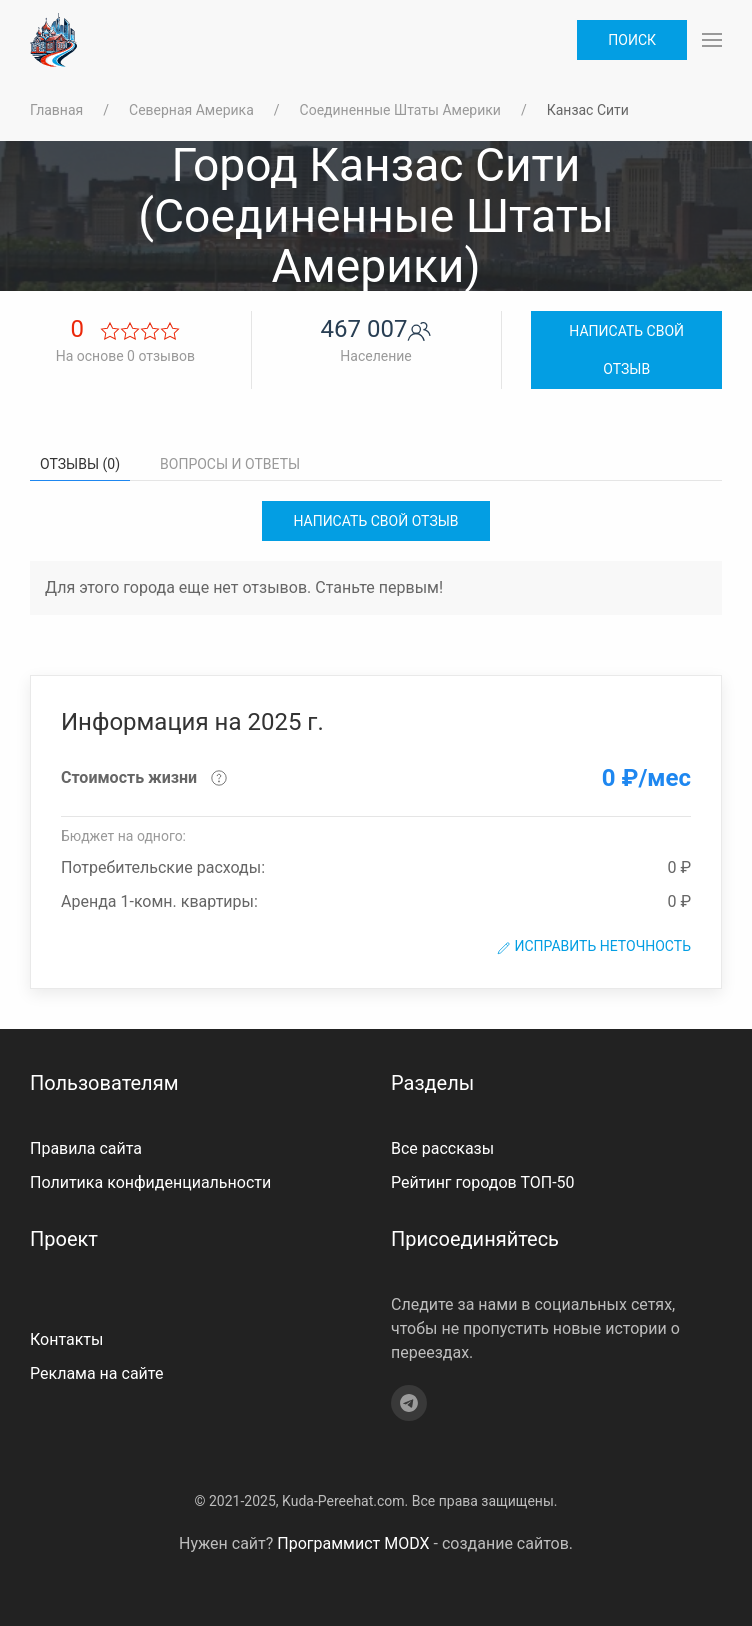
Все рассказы (442, 1148)
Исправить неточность (593, 946)
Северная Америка (191, 110)
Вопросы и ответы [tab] (230, 464)
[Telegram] (409, 1403)
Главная (56, 110)
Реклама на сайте (96, 1373)
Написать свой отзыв (626, 350)
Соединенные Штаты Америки (400, 110)
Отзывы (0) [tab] (80, 464)
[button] (712, 40)
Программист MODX (353, 1543)
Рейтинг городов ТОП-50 (483, 1182)
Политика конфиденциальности (150, 1182)
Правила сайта (86, 1148)
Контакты (66, 1339)
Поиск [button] (632, 40)
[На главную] (53, 40)
